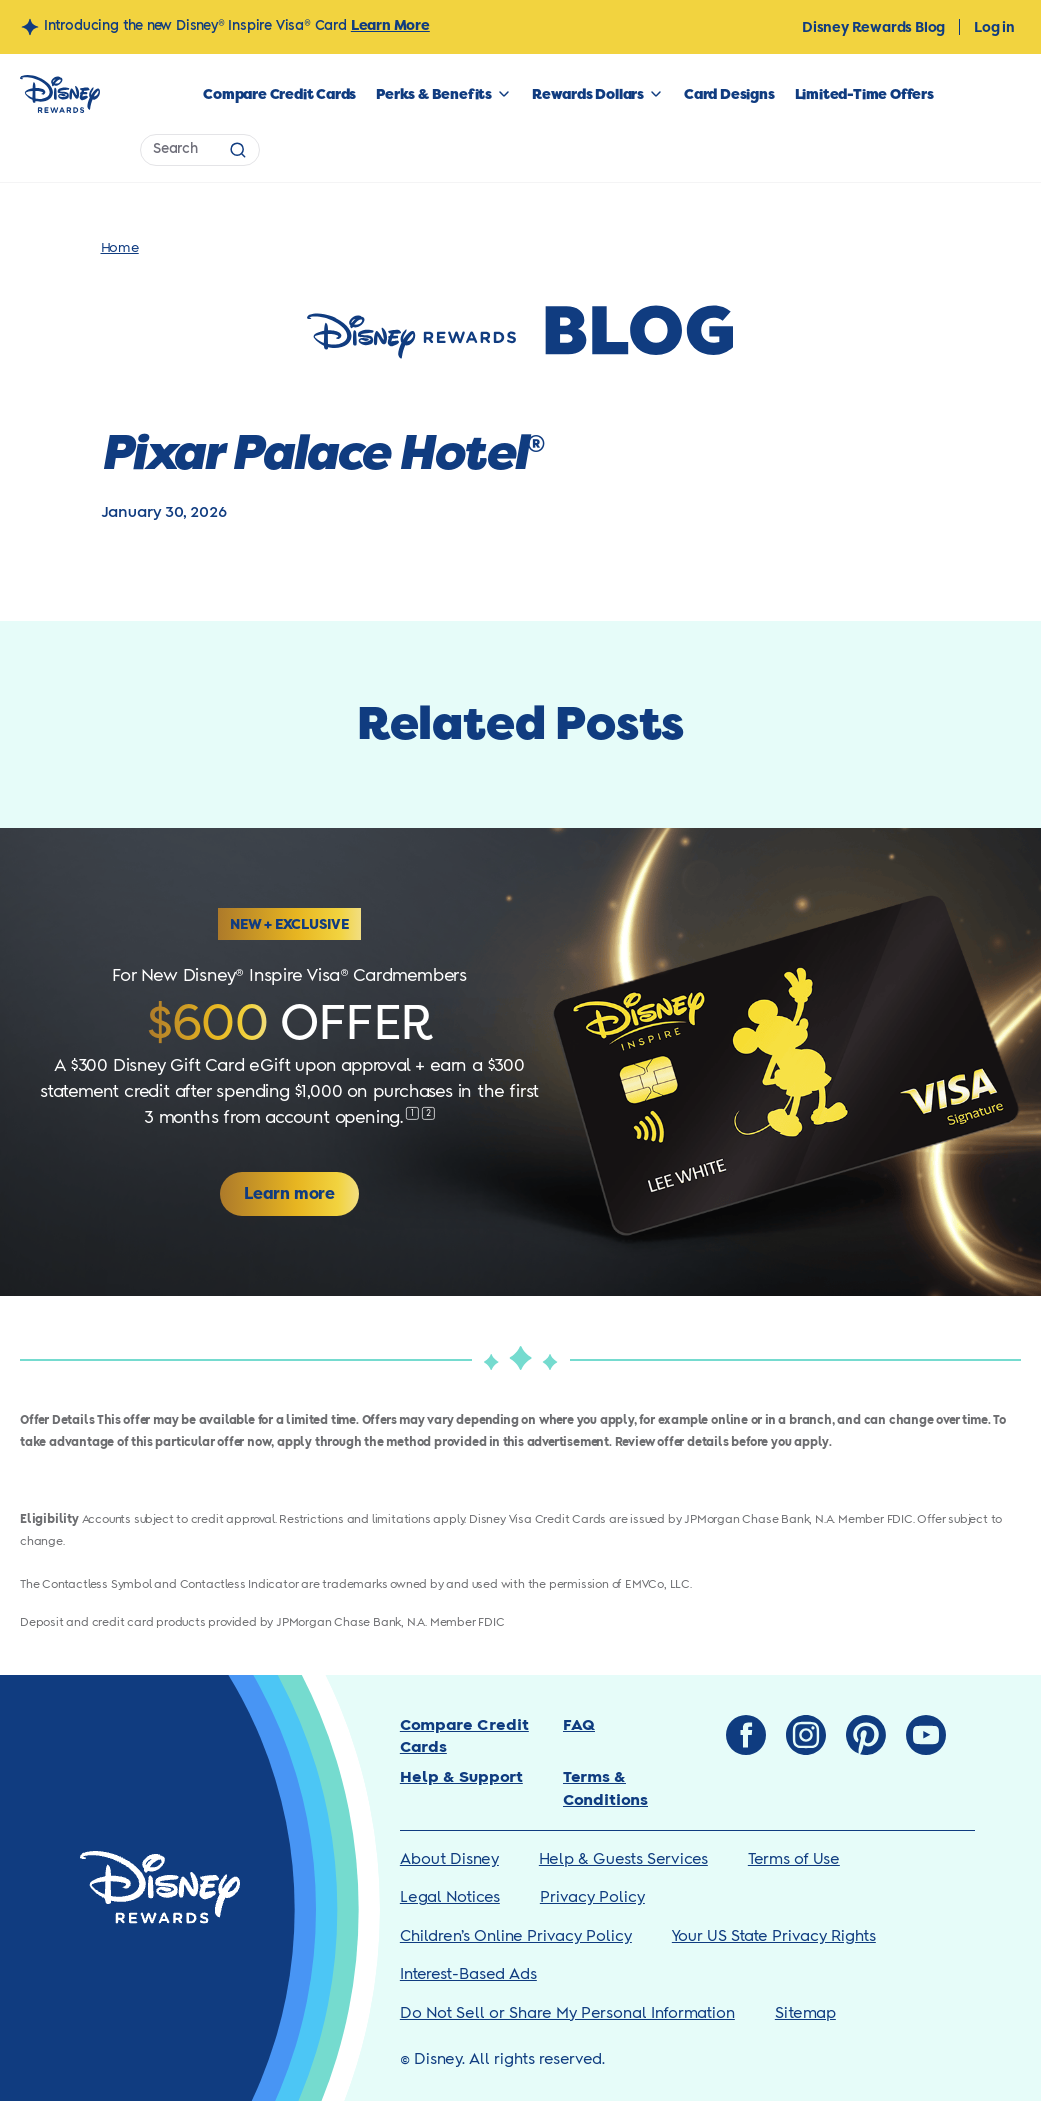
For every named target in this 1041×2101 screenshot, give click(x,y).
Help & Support (461, 1777)
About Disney (449, 1859)
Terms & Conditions (605, 1788)
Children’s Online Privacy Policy (516, 1936)
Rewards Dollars (588, 94)
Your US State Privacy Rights (774, 1936)
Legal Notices (450, 1897)
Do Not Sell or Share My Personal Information (567, 2013)
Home (120, 248)
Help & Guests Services (623, 1859)
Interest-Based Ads (468, 1974)
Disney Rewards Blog (873, 27)
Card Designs (729, 94)
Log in (994, 27)
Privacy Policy (592, 1897)
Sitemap (805, 2013)
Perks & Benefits (434, 94)
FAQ (579, 1725)
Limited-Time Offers (864, 94)
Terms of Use (794, 1859)
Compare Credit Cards (279, 94)
